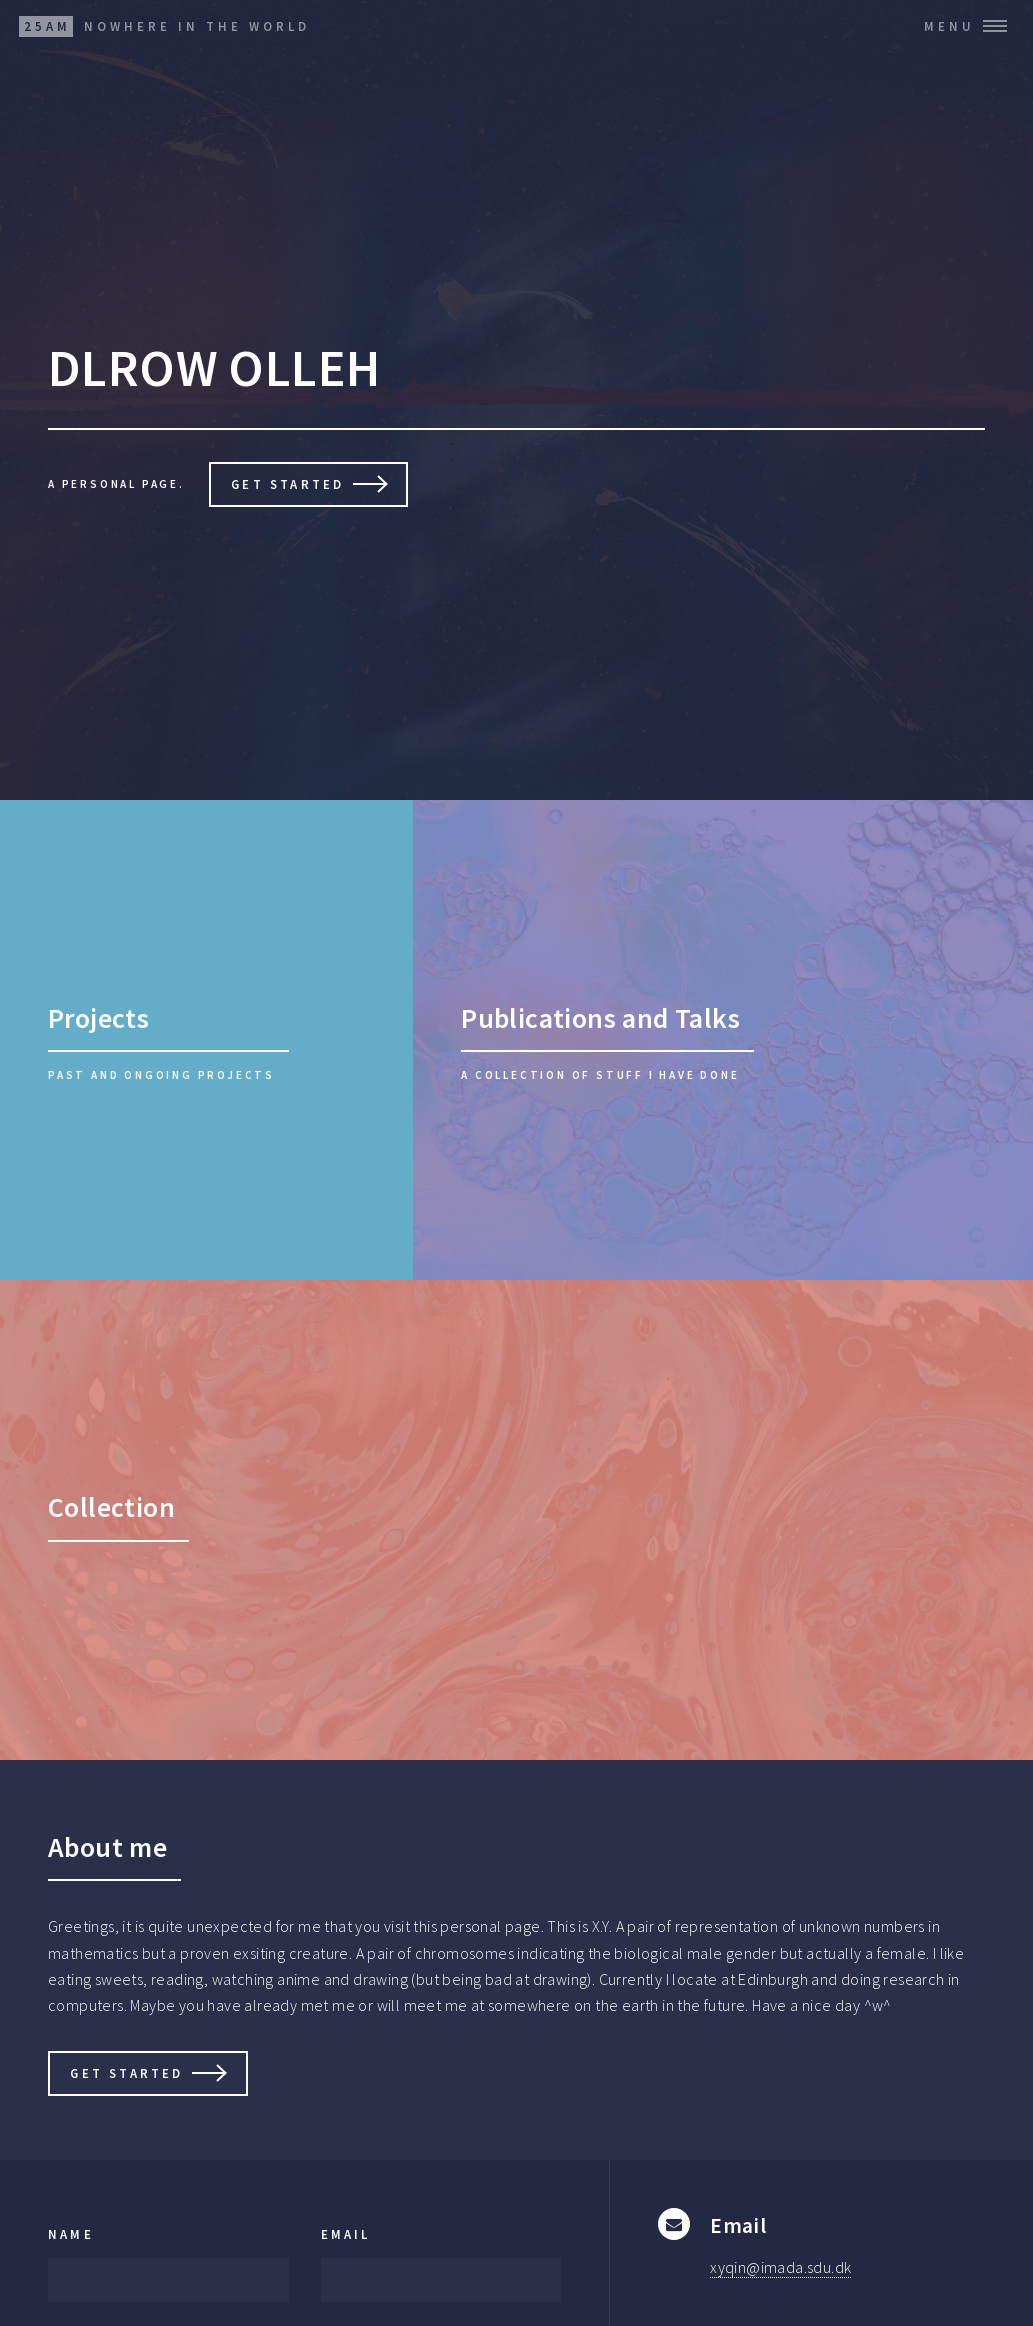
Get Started (287, 484)
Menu (949, 26)
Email (346, 2234)
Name (71, 2234)
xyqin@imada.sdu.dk (780, 2267)
